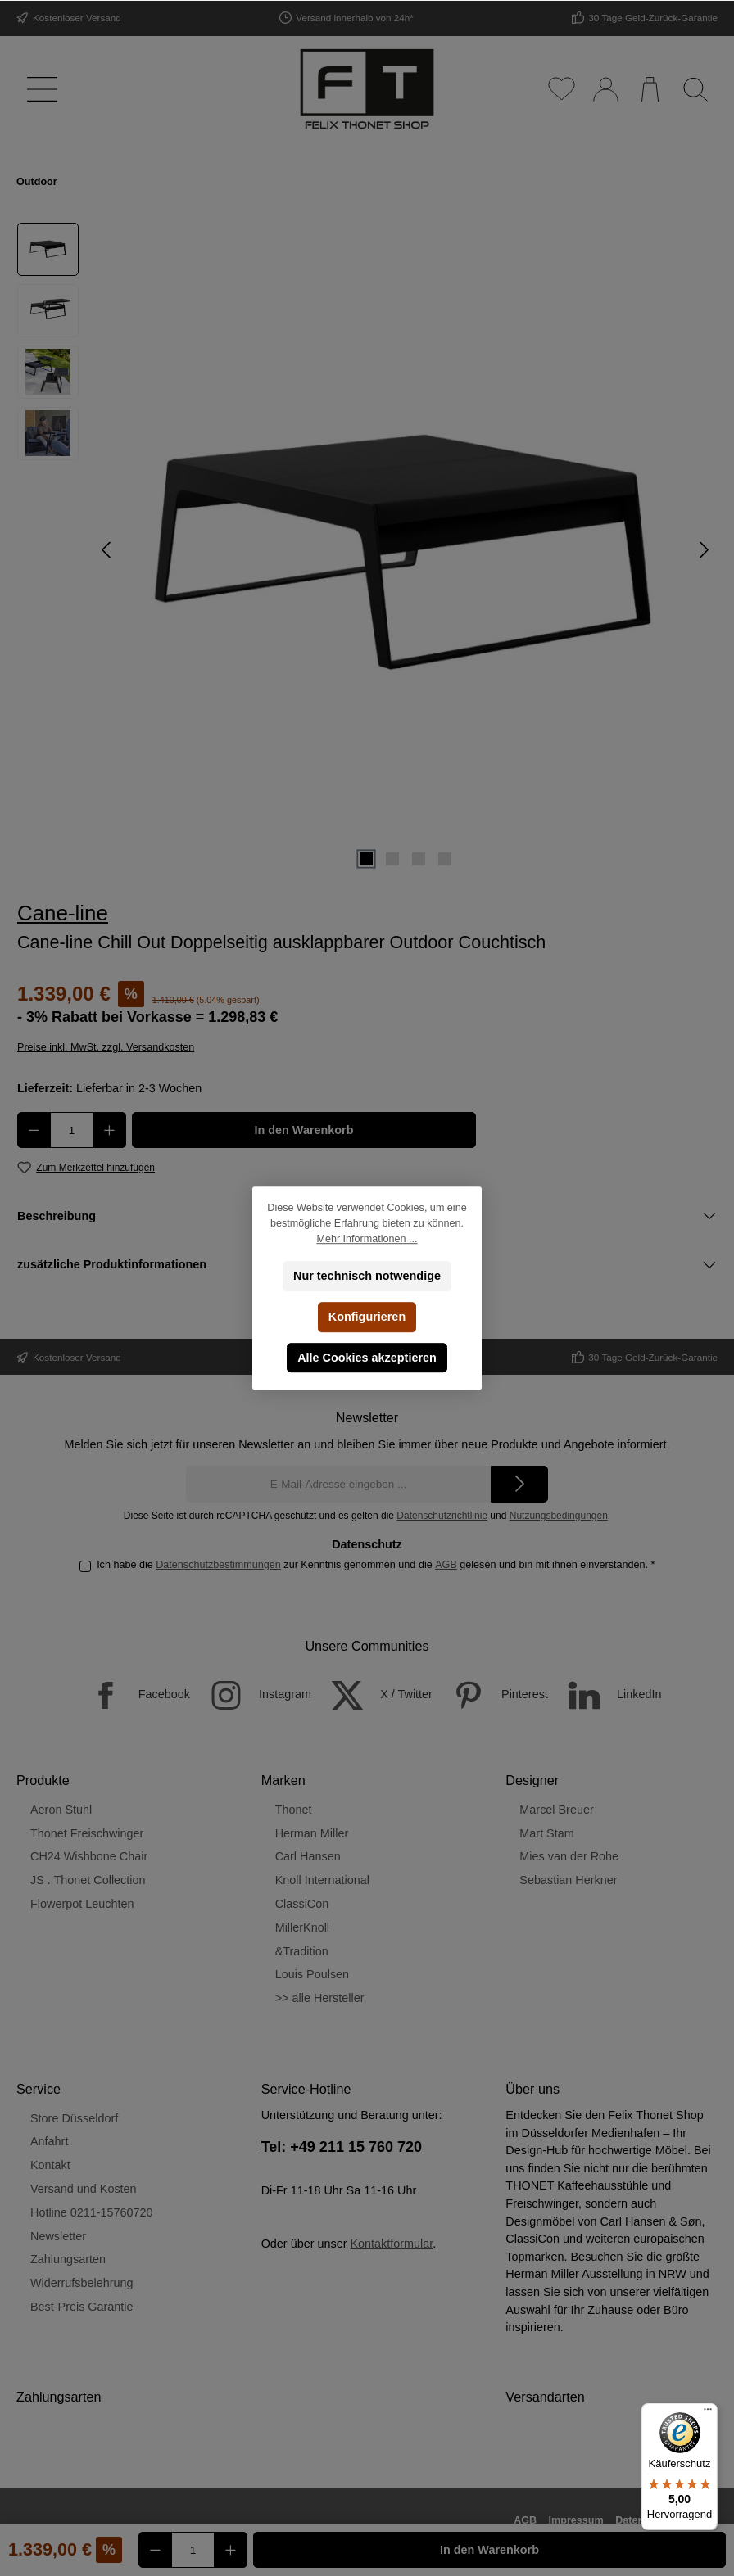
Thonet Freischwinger (86, 1833)
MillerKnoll (302, 1927)
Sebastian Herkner (568, 1880)
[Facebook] (131, 1695)
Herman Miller (312, 1833)
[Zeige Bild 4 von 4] (444, 858)
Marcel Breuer (556, 1809)
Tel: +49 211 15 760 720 (341, 2147)
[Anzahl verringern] (34, 1130)
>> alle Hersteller (320, 1997)
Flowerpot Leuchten (82, 1903)
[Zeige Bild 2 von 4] (392, 858)
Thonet (293, 1809)
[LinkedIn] (606, 1695)
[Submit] (519, 1484)
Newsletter (58, 2236)
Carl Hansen (308, 1856)
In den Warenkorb (304, 1130)
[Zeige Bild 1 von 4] (366, 858)
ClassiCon (302, 1903)
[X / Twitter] (374, 1695)
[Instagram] (252, 1695)
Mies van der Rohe (568, 1856)
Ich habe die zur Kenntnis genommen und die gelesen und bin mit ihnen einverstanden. (376, 1564)
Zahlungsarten (68, 2259)
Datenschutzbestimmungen (218, 1564)
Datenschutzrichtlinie (441, 1515)
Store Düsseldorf (74, 2118)
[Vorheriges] (107, 549)
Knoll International (322, 1880)
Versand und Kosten (83, 2188)
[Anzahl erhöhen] (109, 1130)
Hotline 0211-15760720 (91, 2212)
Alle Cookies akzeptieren (367, 1357)
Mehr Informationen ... (366, 1239)
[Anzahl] (71, 1130)
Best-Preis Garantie (82, 2306)
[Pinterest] (492, 1695)
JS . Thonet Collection (88, 1880)
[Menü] (38, 89)
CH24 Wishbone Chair (88, 1856)
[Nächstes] (703, 549)
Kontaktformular (391, 2243)
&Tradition (301, 1951)
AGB (446, 1564)
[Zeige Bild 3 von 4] (418, 858)
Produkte (43, 1780)
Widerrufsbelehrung (82, 2282)
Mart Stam (546, 1833)
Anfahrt (49, 2141)
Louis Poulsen (312, 1974)
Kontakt (50, 2165)
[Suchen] (695, 89)
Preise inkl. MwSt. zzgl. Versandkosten (105, 1047)
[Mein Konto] (605, 89)
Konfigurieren (367, 1316)
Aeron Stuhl (61, 1809)
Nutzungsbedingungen (559, 1515)
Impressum (576, 2520)
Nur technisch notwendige (367, 1275)
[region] (367, 550)
